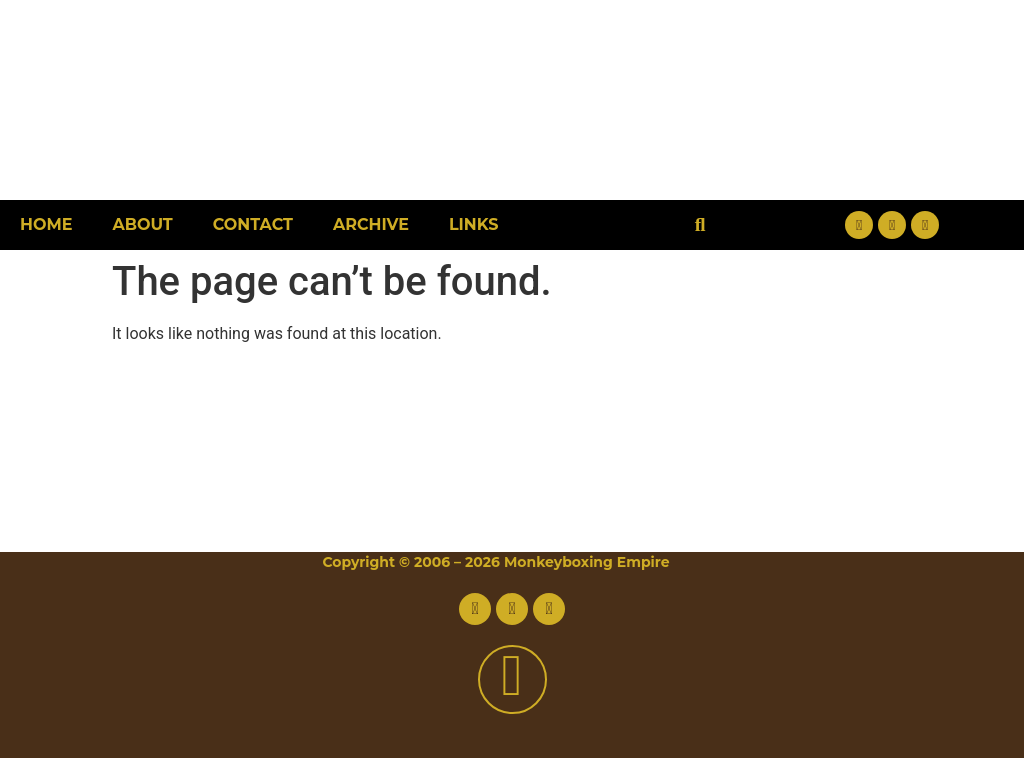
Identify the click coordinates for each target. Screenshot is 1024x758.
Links (474, 224)
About (142, 224)
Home (46, 224)
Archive (371, 224)
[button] (700, 225)
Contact (253, 224)
